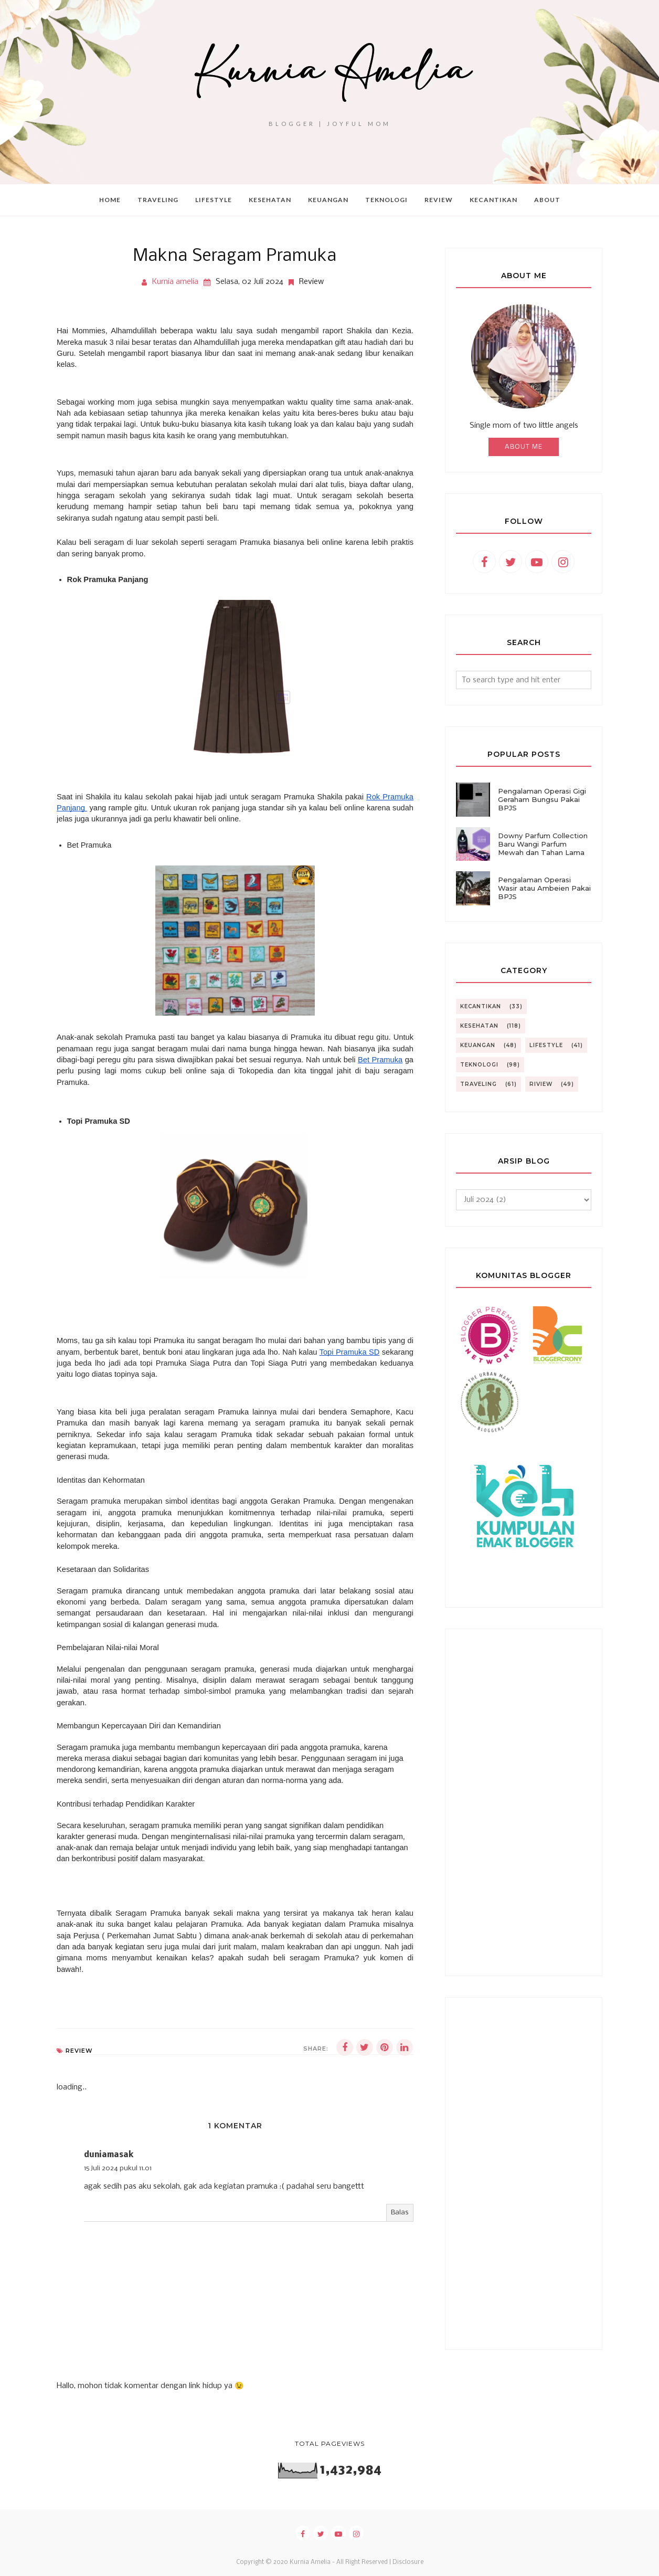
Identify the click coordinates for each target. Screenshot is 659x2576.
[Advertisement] (523, 1802)
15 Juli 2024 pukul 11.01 (118, 2168)
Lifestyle (546, 1045)
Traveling (478, 1084)
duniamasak (108, 2155)
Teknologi (479, 1064)
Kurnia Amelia (310, 2562)
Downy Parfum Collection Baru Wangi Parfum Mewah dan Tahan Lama (543, 844)
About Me (524, 447)
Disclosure (407, 2562)
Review (311, 282)
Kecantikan (480, 1006)
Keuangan (477, 1045)
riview (540, 1084)
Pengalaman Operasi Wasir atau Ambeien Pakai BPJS (544, 888)
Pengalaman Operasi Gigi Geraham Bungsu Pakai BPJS (542, 799)
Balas (400, 2212)
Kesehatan (479, 1025)
